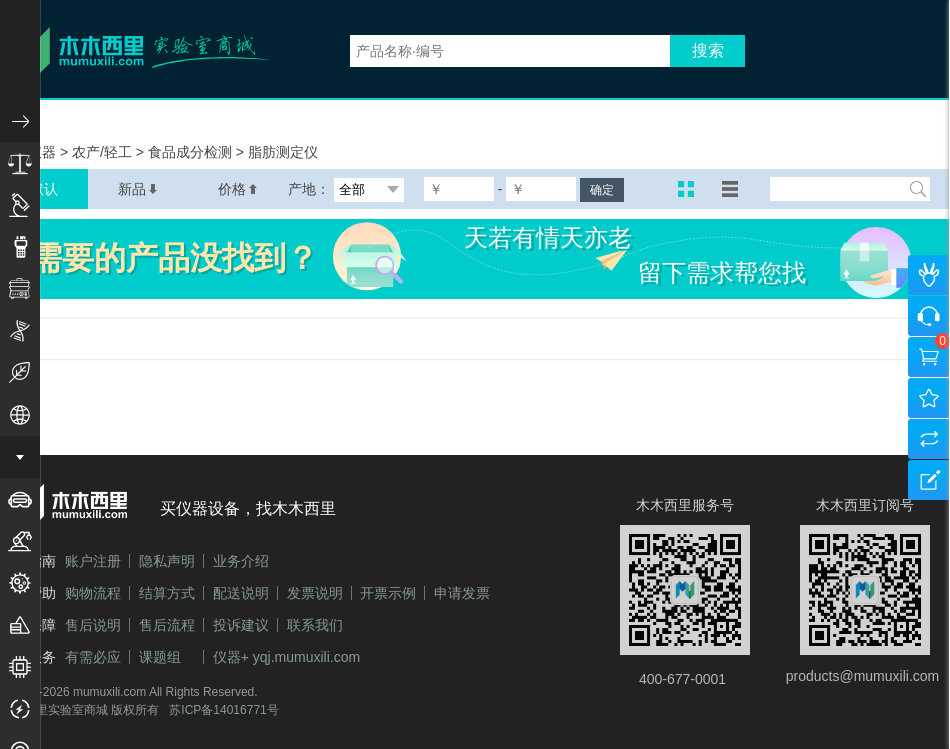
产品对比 (929, 439)
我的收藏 (929, 398)
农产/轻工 (104, 152)
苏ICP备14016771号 (223, 710)
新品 (138, 189)
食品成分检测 (192, 152)
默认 (44, 189)
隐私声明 (167, 561)
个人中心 (929, 275)
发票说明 (315, 593)
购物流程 (93, 593)
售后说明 (93, 625)
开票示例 (388, 593)
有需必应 (93, 657)
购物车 (929, 357)
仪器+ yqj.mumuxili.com (286, 657)
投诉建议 (241, 625)
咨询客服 (929, 316)
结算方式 (167, 593)
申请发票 (462, 593)
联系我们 (315, 625)
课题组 (160, 657)
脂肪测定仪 (283, 152)
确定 (602, 190)
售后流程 (167, 625)
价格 (238, 189)
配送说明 (241, 593)
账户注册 (93, 561)
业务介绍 (241, 561)
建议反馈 (929, 480)
